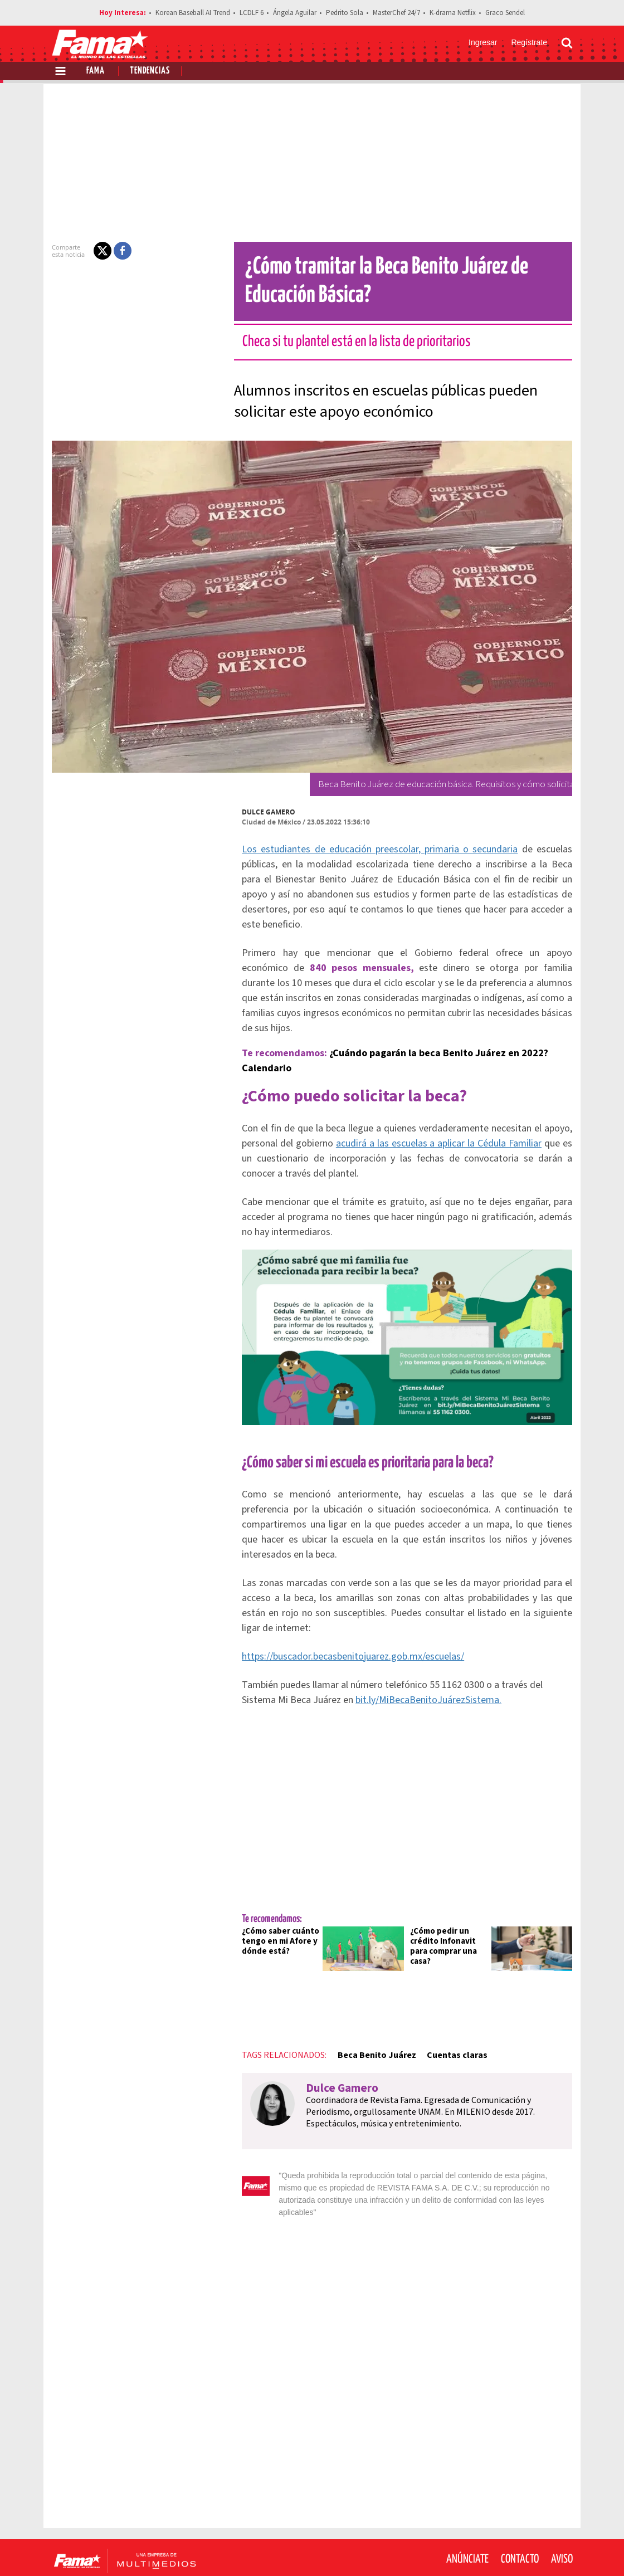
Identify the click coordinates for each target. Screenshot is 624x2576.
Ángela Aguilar (294, 13)
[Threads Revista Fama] (561, 2549)
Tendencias (150, 71)
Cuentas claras (450, 2017)
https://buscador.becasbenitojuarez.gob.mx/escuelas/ (346, 1619)
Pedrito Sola (344, 13)
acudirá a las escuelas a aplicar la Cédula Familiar (432, 1113)
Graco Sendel (505, 13)
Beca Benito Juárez (369, 2017)
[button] (96, 251)
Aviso (562, 2509)
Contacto (520, 2509)
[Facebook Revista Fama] (488, 2549)
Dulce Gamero (262, 812)
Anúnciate (467, 2509)
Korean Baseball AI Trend (192, 13)
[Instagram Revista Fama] (537, 2549)
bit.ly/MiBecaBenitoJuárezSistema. (386, 1662)
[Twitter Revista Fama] (512, 2549)
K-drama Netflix (453, 13)
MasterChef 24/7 (396, 13)
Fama (95, 71)
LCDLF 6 (252, 13)
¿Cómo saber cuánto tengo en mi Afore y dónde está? (274, 1903)
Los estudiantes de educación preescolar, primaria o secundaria (378, 849)
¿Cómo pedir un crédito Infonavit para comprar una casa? (444, 1908)
